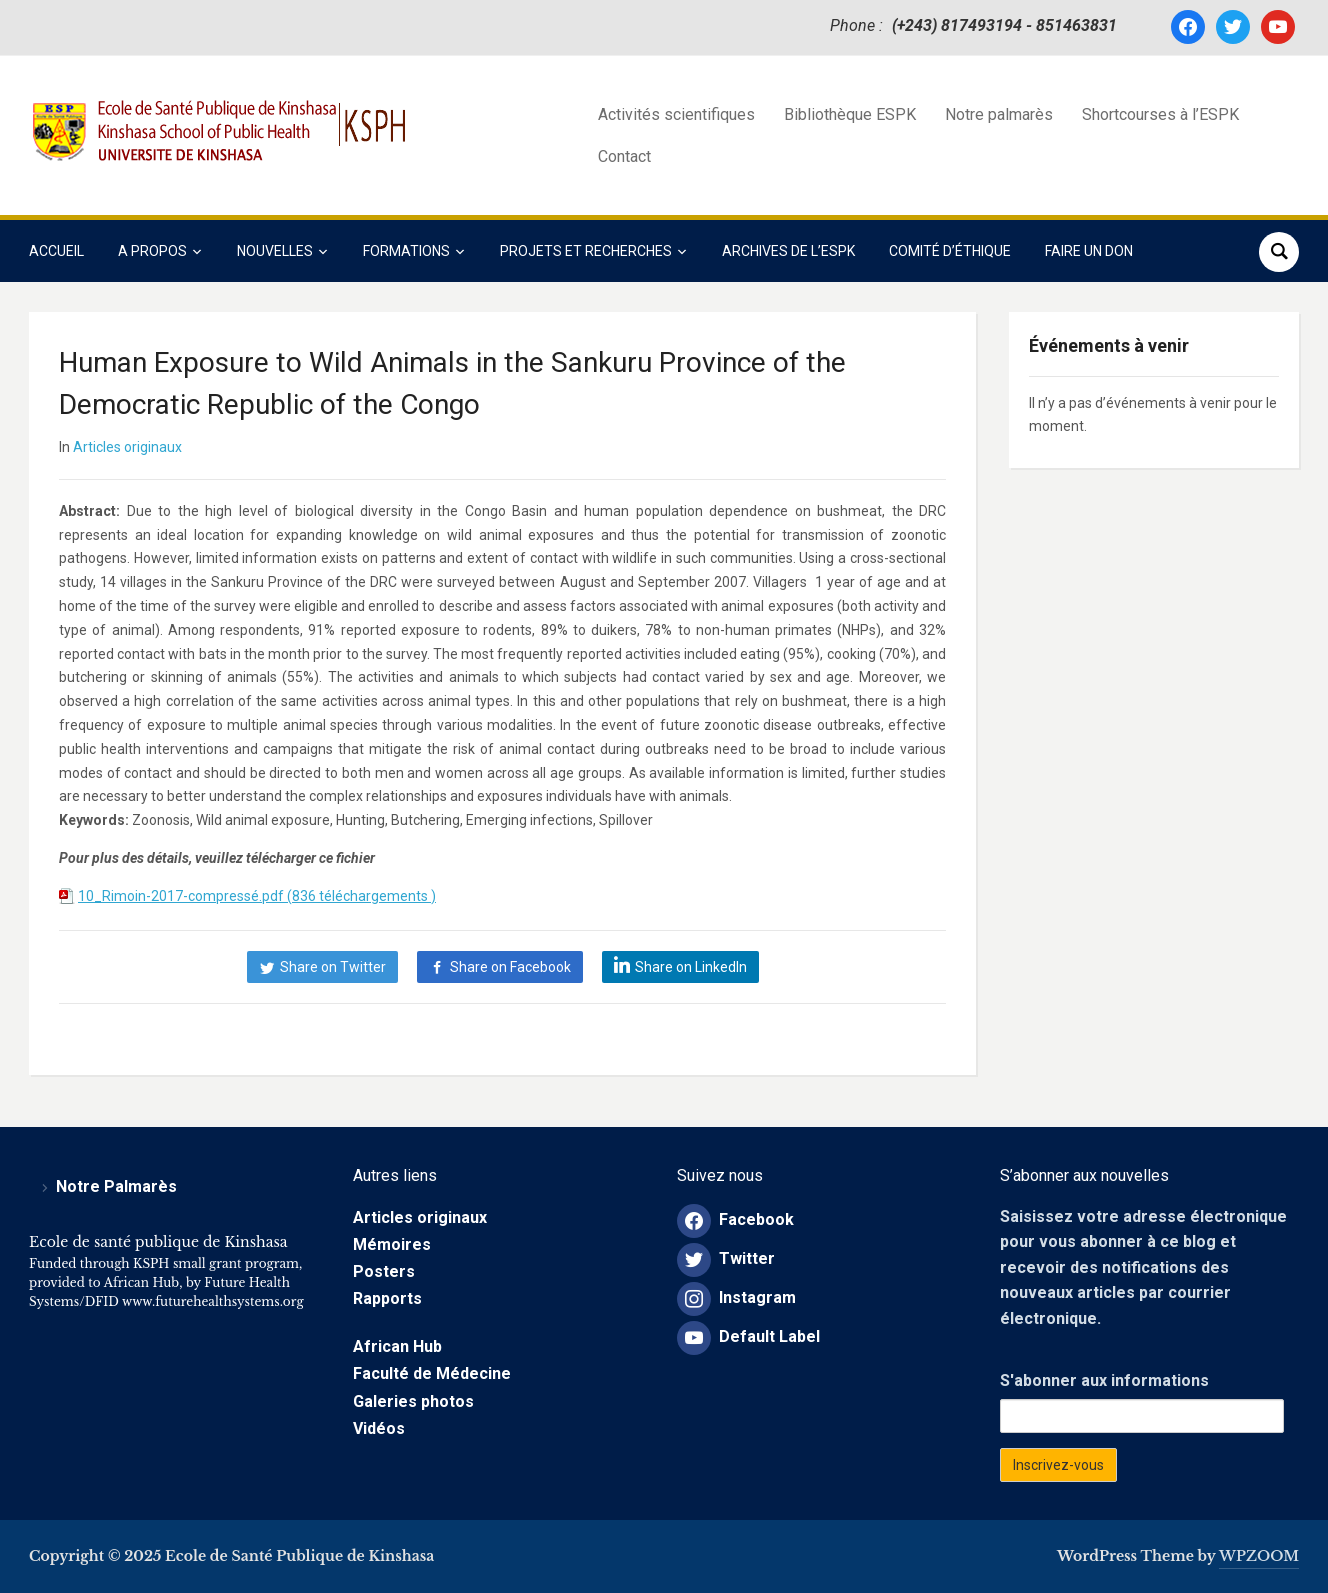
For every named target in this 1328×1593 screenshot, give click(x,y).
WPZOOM (1259, 1556)
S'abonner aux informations (1104, 1380)
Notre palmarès (999, 114)
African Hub (397, 1346)
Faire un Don (1089, 251)
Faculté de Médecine (432, 1373)
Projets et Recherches (586, 251)
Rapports (387, 1298)
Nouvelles (275, 251)
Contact (624, 156)
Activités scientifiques (676, 114)
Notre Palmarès (116, 1186)
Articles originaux (127, 447)
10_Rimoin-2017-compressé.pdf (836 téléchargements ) (257, 896)
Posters (384, 1271)
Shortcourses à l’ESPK (1160, 114)
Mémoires (392, 1244)
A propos (152, 251)
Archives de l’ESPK (788, 251)
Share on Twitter (333, 967)
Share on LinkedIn (691, 967)
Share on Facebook (510, 967)
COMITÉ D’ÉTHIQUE (950, 251)
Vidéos (379, 1428)
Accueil (56, 251)
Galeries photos (413, 1401)
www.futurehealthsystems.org (211, 1301)
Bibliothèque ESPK (850, 114)
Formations (406, 251)
